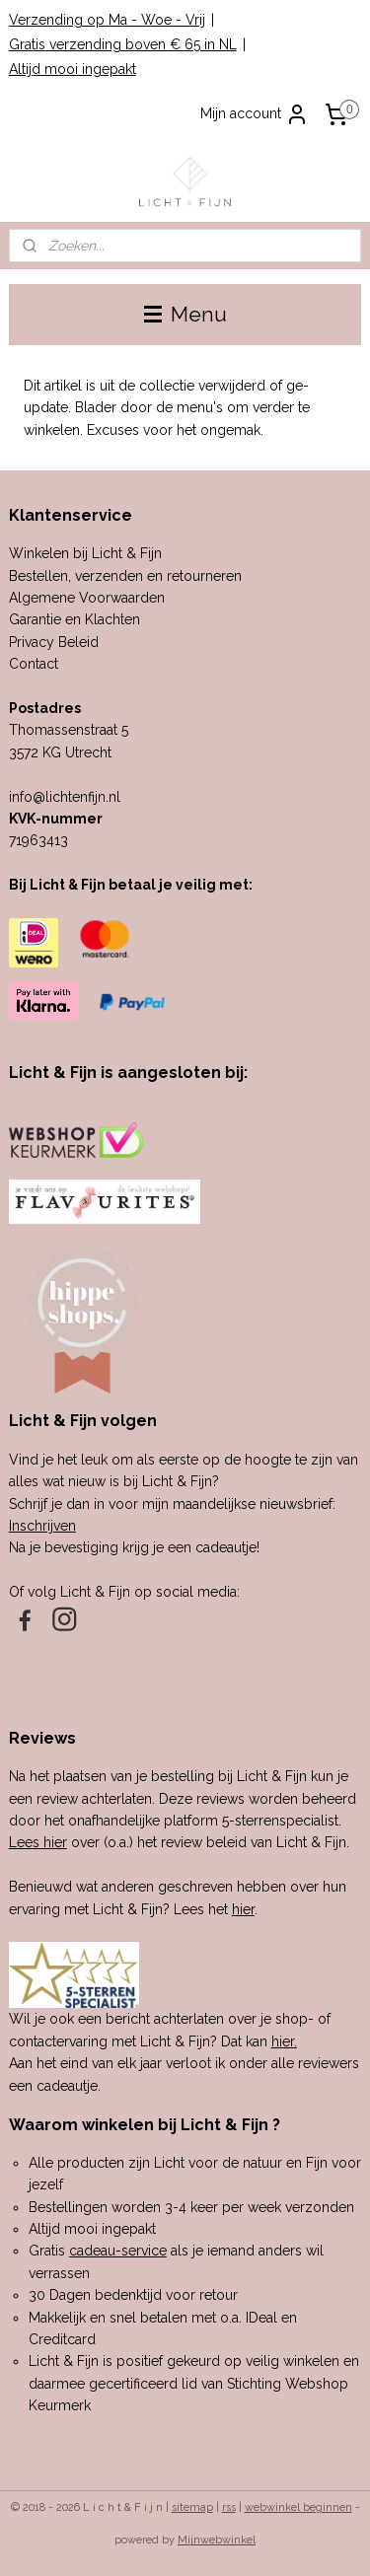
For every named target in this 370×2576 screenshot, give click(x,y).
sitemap (192, 2507)
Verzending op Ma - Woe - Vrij (107, 20)
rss (229, 2507)
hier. (284, 2041)
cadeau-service (118, 2250)
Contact (33, 664)
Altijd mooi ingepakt (72, 69)
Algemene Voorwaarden (87, 598)
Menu (185, 314)
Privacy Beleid (54, 642)
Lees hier (38, 1842)
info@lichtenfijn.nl (64, 797)
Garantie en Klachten (74, 619)
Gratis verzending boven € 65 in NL (123, 44)
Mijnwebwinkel (217, 2540)
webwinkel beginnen (298, 2507)
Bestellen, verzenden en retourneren (125, 576)
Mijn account (254, 114)
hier (243, 1909)
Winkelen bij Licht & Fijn (85, 553)
